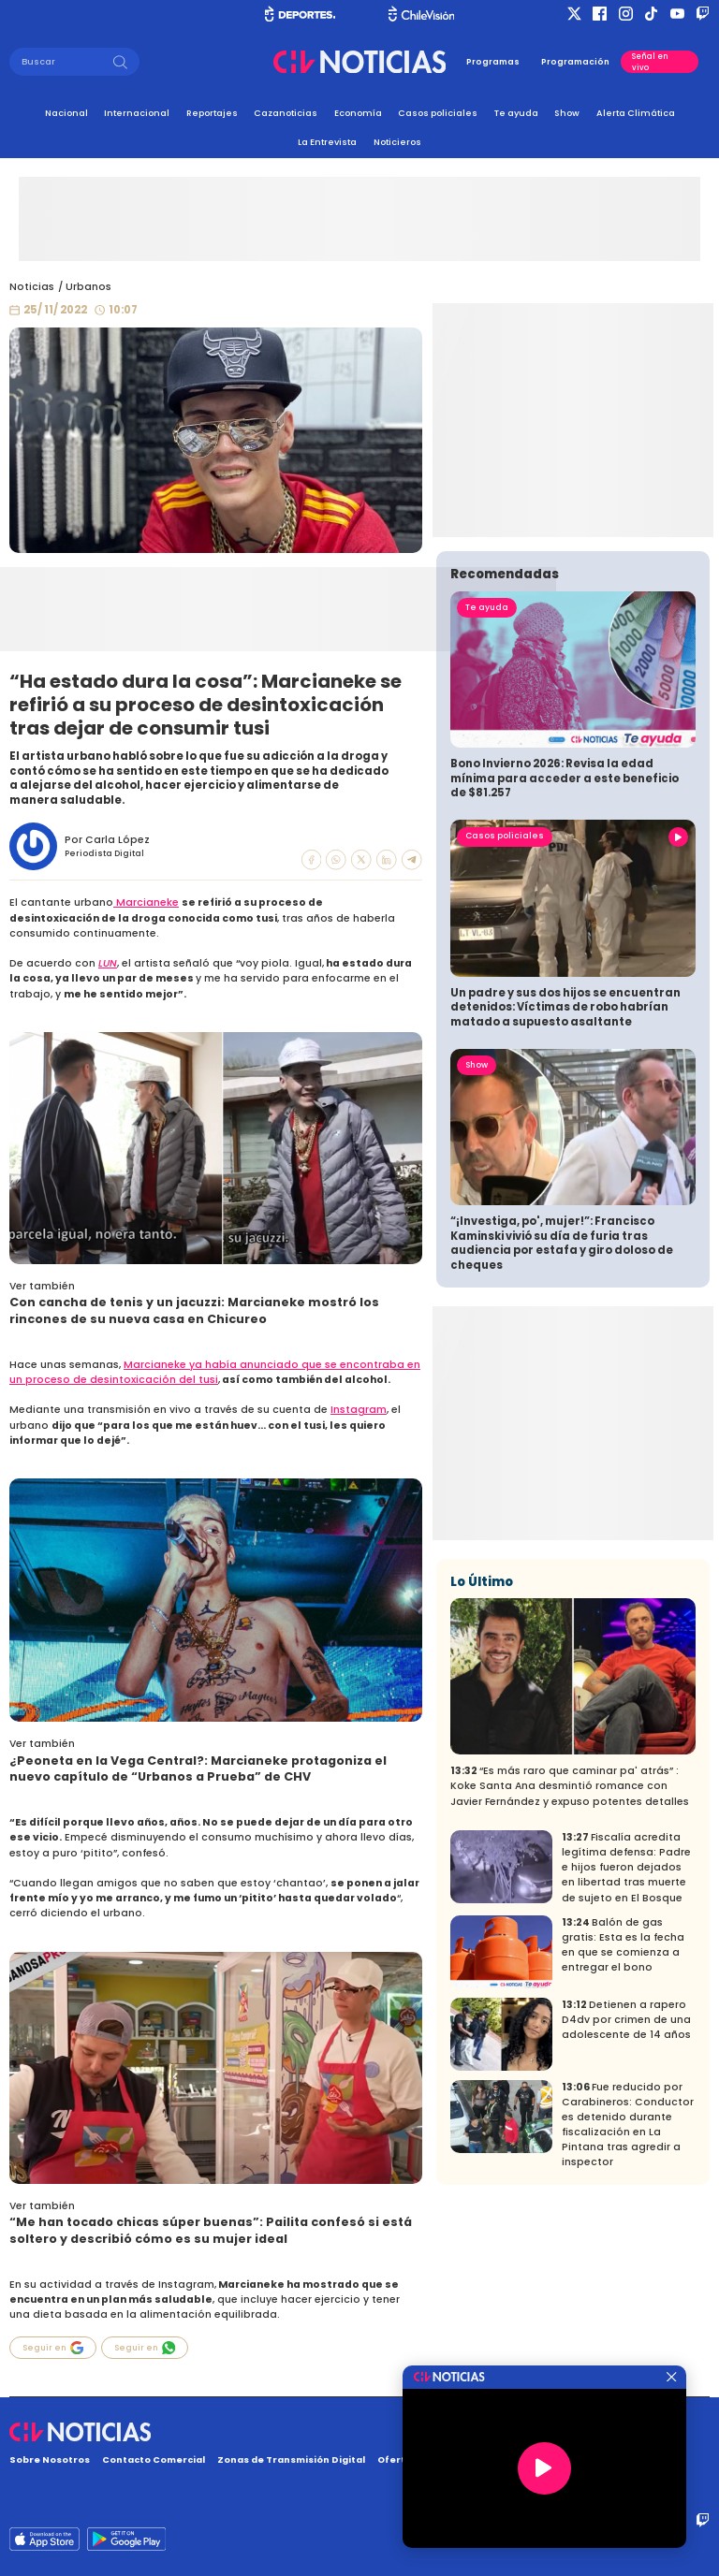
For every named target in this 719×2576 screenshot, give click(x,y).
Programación (575, 61)
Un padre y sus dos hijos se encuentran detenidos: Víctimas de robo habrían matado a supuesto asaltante (565, 1174)
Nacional (66, 113)
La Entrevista (327, 142)
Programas (493, 61)
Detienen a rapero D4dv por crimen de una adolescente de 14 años (626, 2186)
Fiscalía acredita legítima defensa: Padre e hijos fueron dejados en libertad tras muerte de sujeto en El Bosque (626, 2034)
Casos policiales (437, 113)
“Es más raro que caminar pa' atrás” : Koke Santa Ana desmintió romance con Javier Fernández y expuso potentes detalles (569, 1952)
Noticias (31, 287)
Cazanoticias (285, 113)
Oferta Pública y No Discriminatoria (466, 2459)
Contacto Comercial (153, 2459)
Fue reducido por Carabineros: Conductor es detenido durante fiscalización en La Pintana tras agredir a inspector (628, 2291)
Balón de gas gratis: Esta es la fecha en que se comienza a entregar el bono (623, 2111)
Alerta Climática (635, 113)
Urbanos (88, 287)
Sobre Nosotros (49, 2459)
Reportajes (212, 113)
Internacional (136, 113)
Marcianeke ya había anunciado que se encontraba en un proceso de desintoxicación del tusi (214, 1372)
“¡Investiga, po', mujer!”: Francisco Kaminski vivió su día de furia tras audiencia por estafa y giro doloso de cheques (561, 1409)
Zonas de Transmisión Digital (291, 2459)
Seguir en (53, 2347)
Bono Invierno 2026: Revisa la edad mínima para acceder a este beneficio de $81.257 (564, 945)
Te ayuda (516, 113)
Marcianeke (146, 902)
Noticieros (397, 142)
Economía (358, 113)
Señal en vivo (650, 62)
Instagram (358, 1410)
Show (567, 113)
